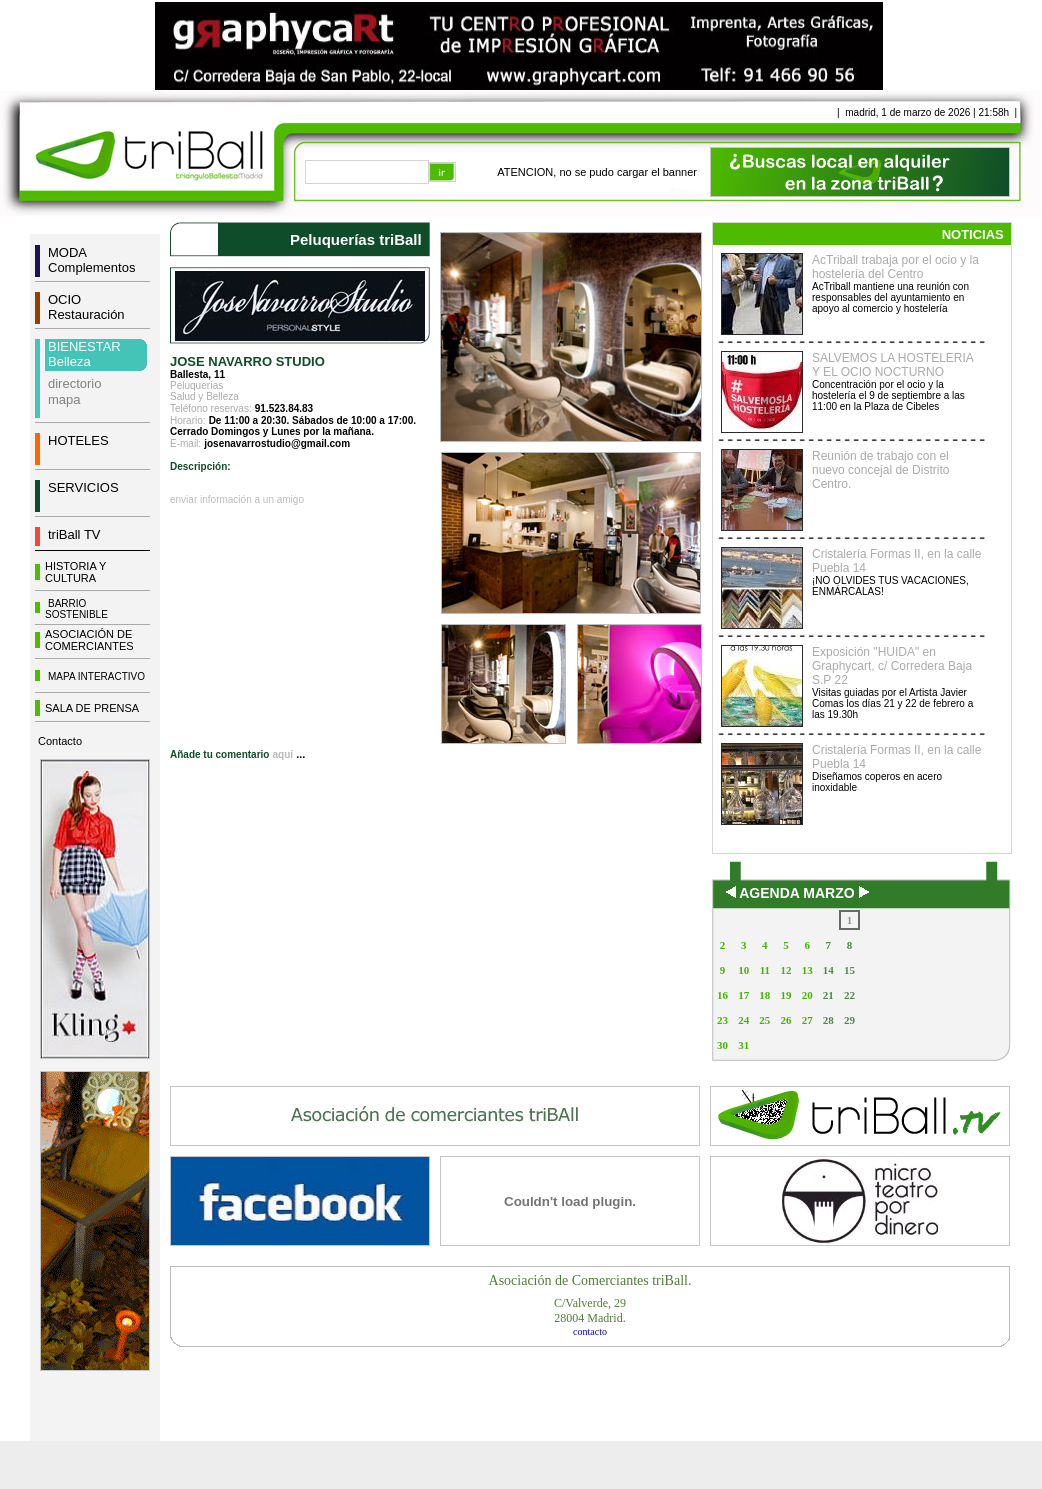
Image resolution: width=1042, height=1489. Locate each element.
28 (828, 1020)
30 (722, 1045)
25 (764, 1020)
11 (765, 970)
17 (743, 995)
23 (722, 1020)
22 (849, 995)
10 (743, 970)
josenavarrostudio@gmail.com (277, 443)
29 (849, 1020)
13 (807, 970)
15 (849, 970)
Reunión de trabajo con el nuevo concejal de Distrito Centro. (880, 470)
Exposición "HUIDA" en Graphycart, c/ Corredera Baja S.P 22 (892, 666)
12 (785, 970)
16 (722, 995)
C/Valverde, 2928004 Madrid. (590, 1310)
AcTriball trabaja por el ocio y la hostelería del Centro (895, 267)
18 (764, 995)
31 (743, 1045)
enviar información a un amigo (237, 499)
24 (743, 1020)
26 (785, 1020)
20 (807, 995)
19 (785, 995)
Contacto (60, 741)
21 (828, 995)
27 (807, 1020)
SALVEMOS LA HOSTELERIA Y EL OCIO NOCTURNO (892, 365)
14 (828, 970)
